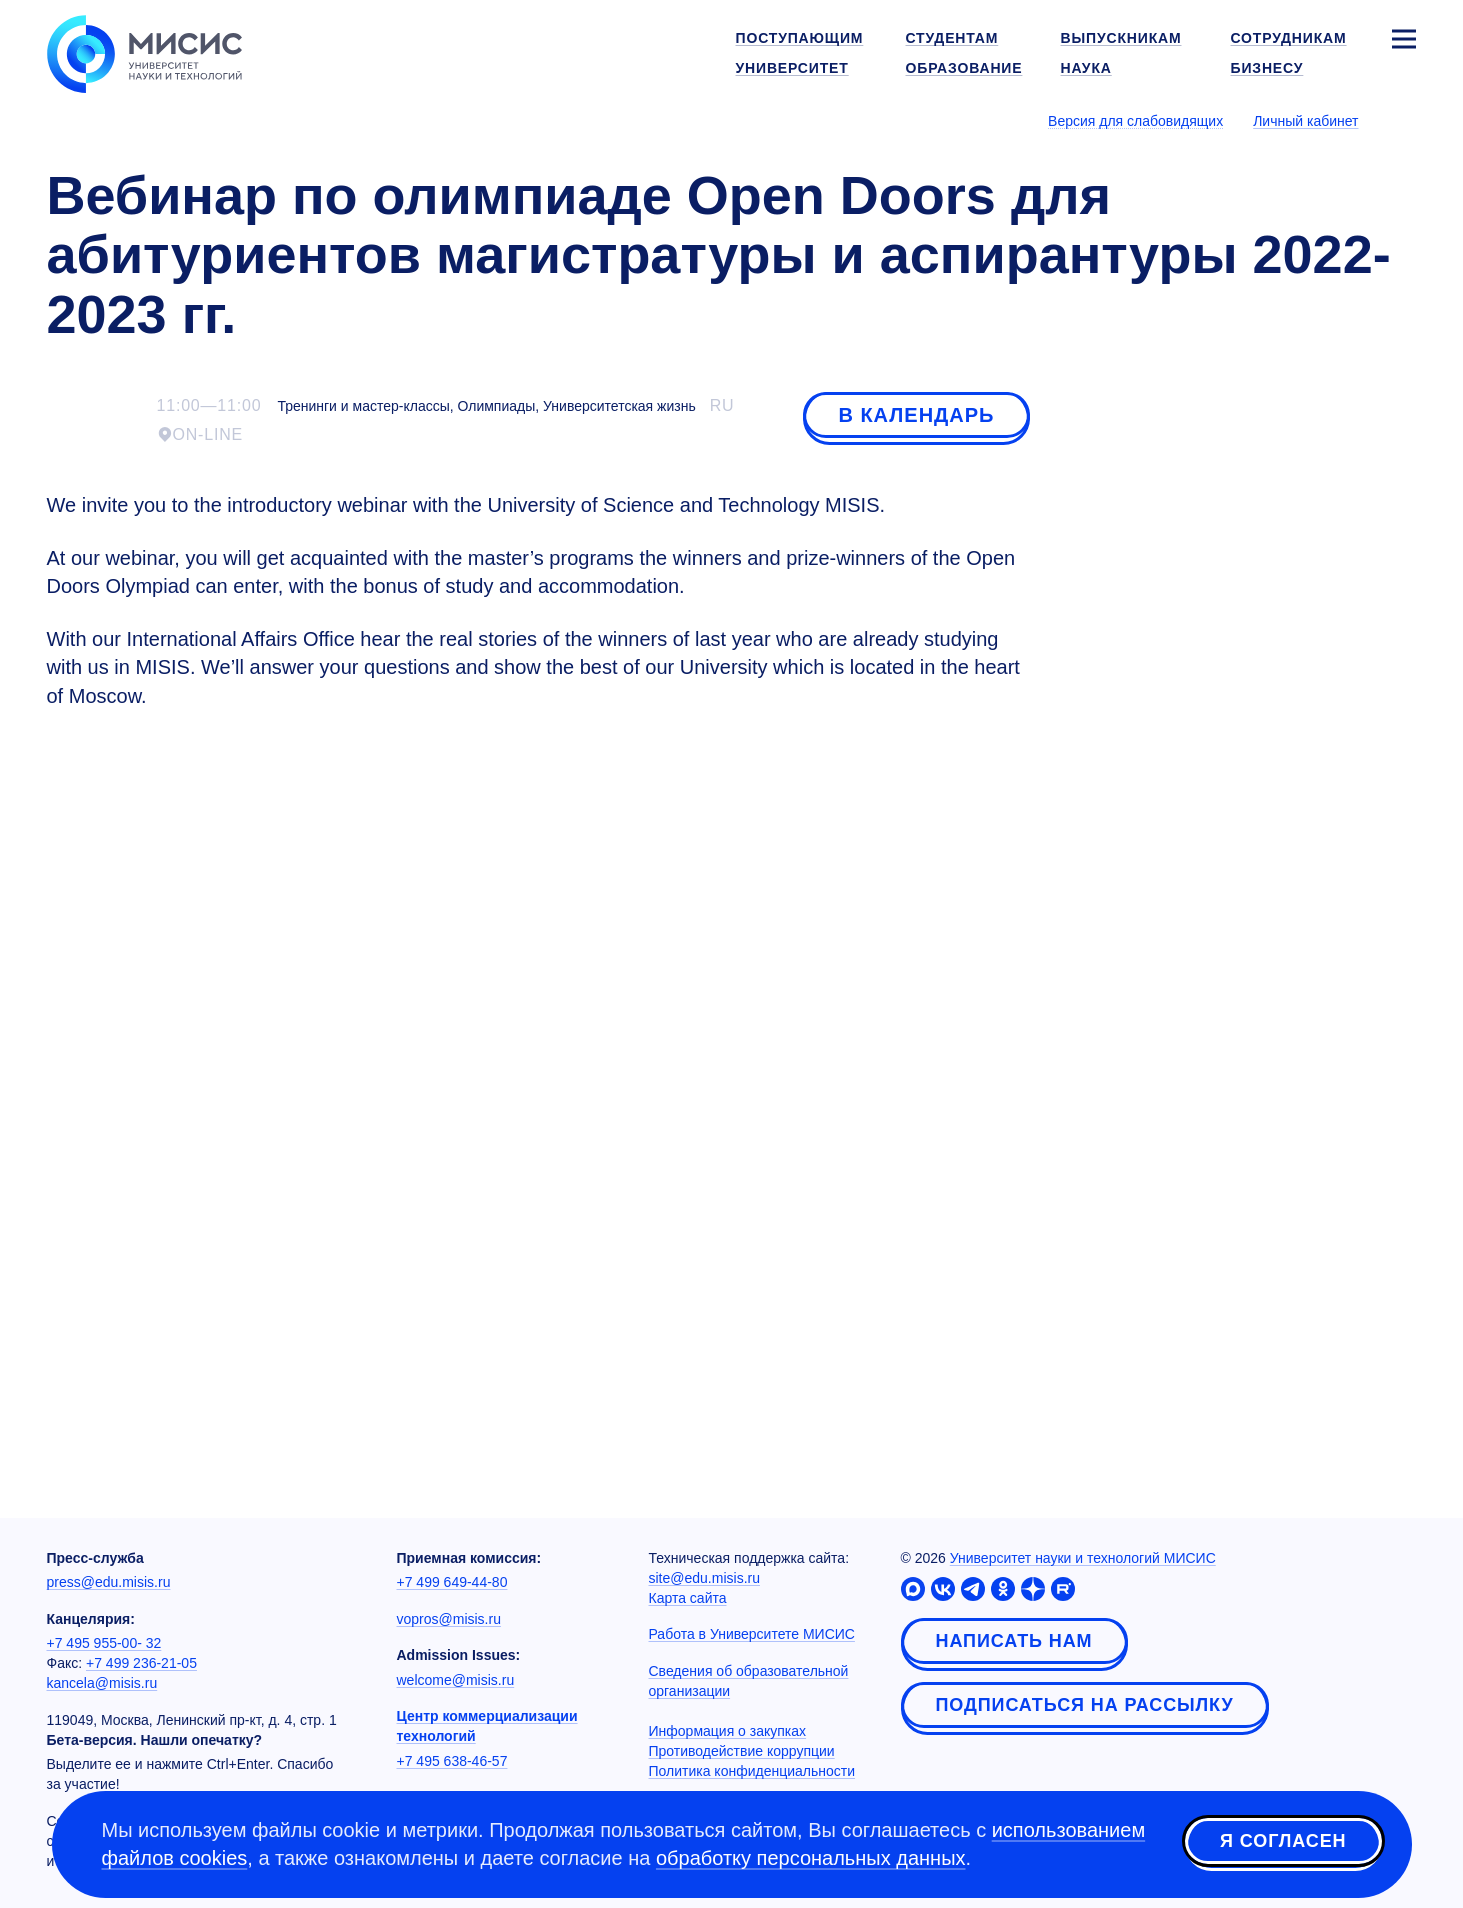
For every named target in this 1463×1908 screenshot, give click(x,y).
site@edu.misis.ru (704, 1578)
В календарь (916, 415)
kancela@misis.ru (102, 1683)
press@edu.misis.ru (109, 1582)
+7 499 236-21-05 (141, 1663)
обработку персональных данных (811, 1858)
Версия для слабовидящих (1135, 121)
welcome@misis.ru (456, 1680)
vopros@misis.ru (449, 1619)
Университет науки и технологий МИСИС (1083, 1558)
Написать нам (1014, 1641)
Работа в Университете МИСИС (752, 1634)
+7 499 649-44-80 (452, 1582)
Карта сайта (688, 1598)
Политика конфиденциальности (752, 1771)
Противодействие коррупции (742, 1751)
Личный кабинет (1305, 121)
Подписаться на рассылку (1085, 1705)
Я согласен (1283, 1841)
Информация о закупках (728, 1731)
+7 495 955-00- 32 (104, 1643)
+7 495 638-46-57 (452, 1761)
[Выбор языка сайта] (1403, 120)
